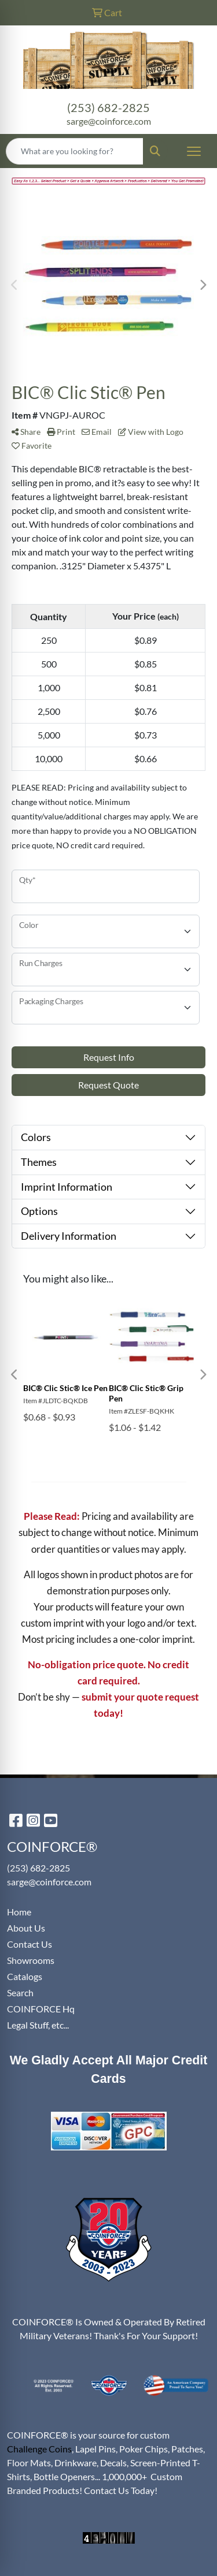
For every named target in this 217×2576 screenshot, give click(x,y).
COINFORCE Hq (41, 2008)
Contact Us (29, 1943)
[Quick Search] (75, 151)
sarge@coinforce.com (109, 120)
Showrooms (30, 1960)
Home (19, 1911)
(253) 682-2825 (108, 107)
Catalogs (24, 1976)
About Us (26, 1927)
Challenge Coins (39, 2448)
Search (20, 1992)
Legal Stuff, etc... (38, 2024)
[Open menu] (193, 151)
